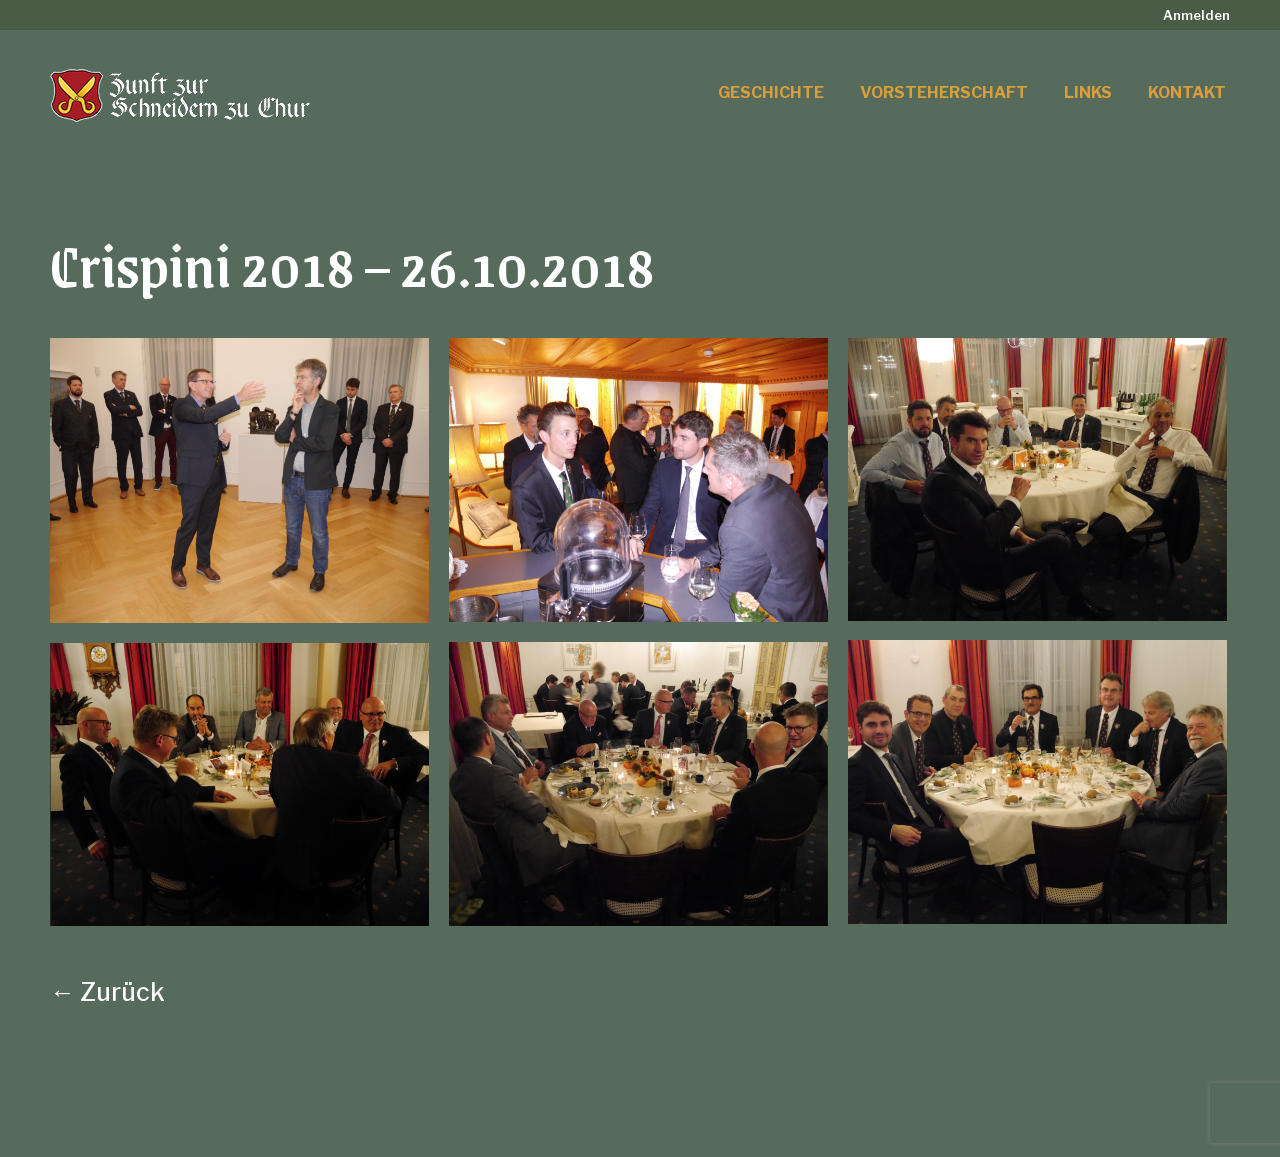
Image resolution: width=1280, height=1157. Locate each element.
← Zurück (107, 992)
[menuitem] (1196, 15)
